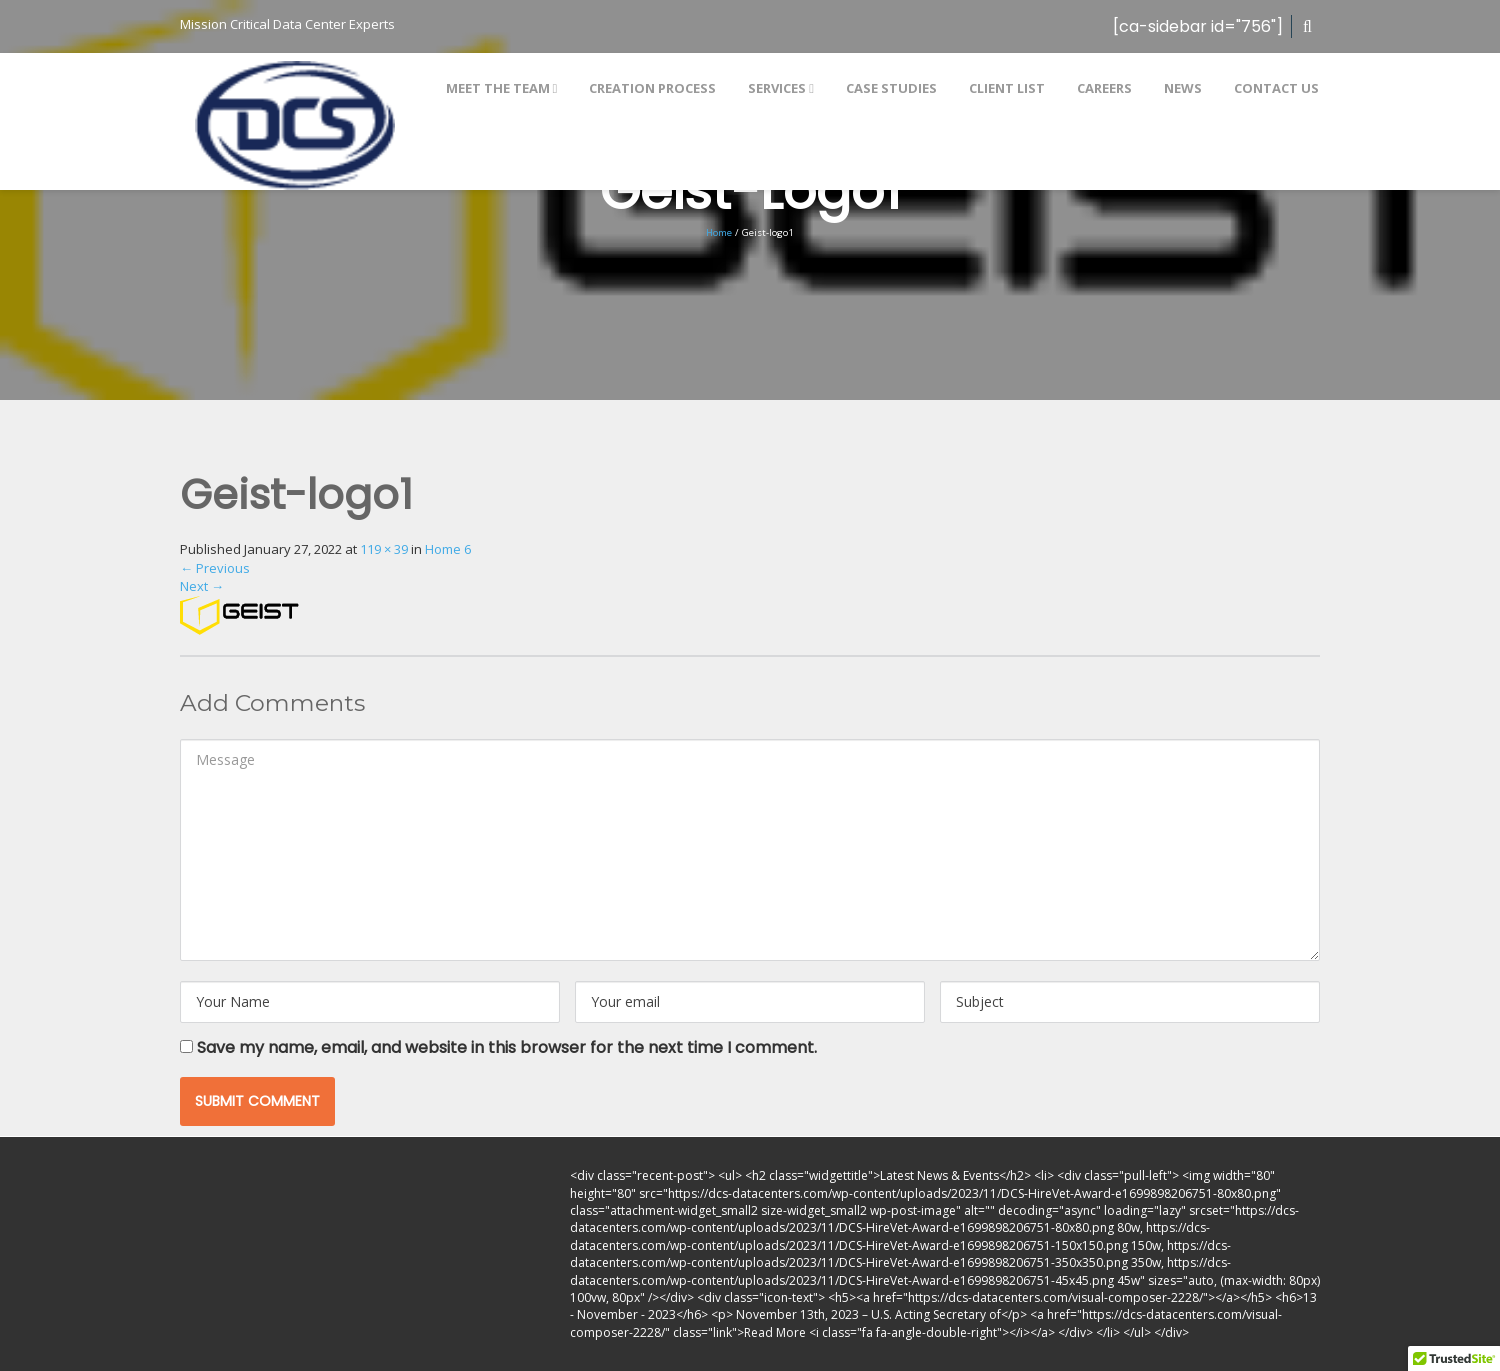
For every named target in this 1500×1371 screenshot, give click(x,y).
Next (202, 586)
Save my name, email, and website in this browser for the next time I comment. (507, 1047)
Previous (215, 568)
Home (719, 232)
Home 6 (448, 549)
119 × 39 (384, 549)
